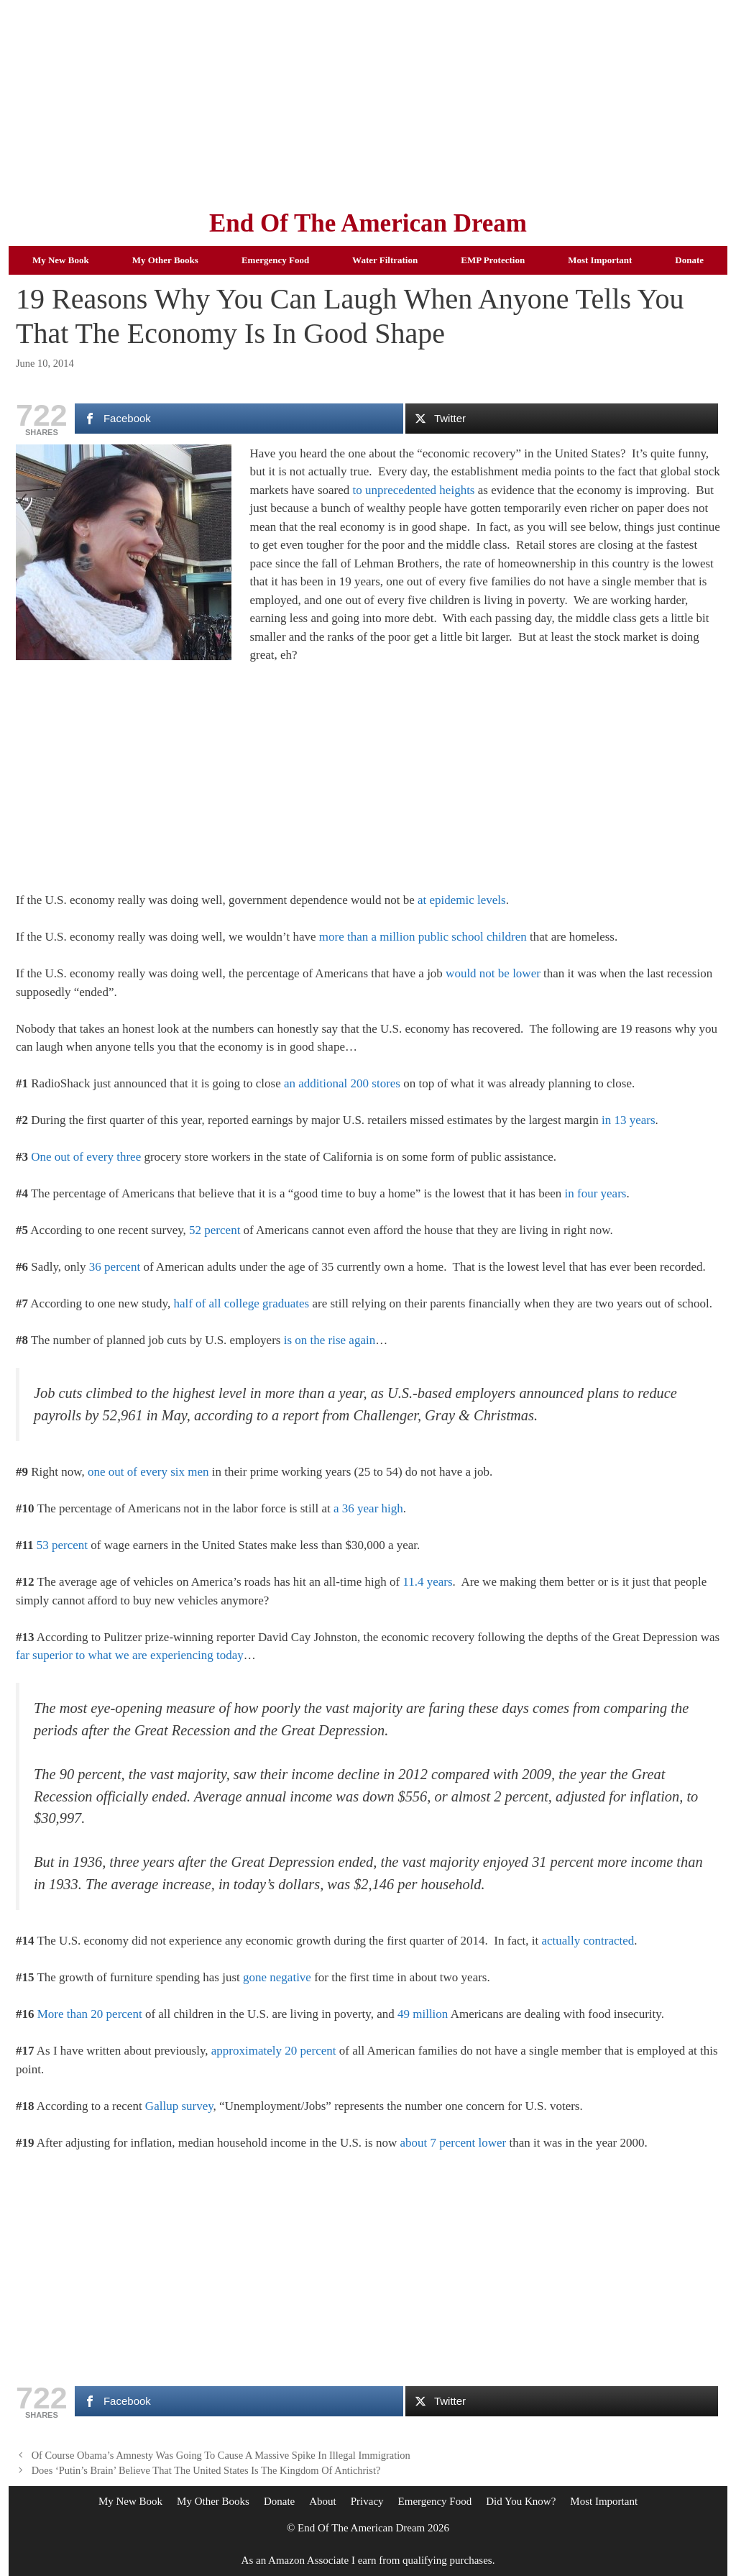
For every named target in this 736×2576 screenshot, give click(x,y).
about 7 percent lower (453, 2143)
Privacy (367, 2501)
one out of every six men (148, 1472)
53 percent (62, 1545)
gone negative (277, 1977)
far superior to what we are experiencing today (130, 1655)
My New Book (60, 260)
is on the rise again (329, 1340)
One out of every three (86, 1157)
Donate (689, 260)
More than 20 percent (89, 2014)
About (322, 2501)
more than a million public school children (423, 937)
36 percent (114, 1267)
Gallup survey (179, 2106)
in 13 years (629, 1120)
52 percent (214, 1230)
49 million (422, 2014)
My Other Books (165, 260)
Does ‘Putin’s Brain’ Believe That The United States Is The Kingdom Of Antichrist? (206, 2470)
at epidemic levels (462, 900)
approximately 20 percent (273, 2050)
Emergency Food (275, 260)
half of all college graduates (241, 1303)
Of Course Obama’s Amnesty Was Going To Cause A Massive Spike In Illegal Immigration (221, 2455)
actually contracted (587, 1940)
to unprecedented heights (414, 490)
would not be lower (493, 973)
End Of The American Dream (368, 223)
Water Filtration (385, 260)
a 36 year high (368, 1508)
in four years (596, 1193)
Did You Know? (521, 2501)
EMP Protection (493, 260)
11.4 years (427, 1582)
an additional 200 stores (342, 1083)
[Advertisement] (368, 100)
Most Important (600, 260)
